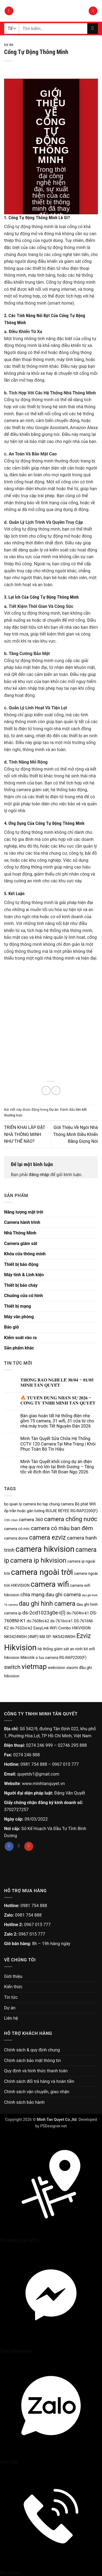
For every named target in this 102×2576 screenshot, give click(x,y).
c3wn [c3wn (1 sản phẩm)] (14, 1520)
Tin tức (11, 1997)
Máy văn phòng (19, 1316)
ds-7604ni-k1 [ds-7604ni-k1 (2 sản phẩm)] (78, 1613)
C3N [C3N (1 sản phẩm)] (7, 1520)
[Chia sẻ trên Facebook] (46, 1090)
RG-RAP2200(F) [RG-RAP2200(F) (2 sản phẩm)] (72, 1657)
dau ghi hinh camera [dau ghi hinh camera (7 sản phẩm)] (47, 1603)
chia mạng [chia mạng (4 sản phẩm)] (32, 1594)
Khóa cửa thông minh (25, 1253)
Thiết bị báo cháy (21, 1285)
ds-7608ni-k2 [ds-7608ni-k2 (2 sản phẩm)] (38, 1621)
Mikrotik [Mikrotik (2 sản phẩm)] (27, 1657)
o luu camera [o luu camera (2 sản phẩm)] (47, 1657)
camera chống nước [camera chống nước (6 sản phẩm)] (70, 1519)
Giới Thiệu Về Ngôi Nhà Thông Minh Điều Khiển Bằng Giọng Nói (75, 1134)
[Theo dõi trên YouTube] (28, 1846)
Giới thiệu (13, 1976)
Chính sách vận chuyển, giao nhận (36, 2091)
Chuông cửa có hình (23, 1295)
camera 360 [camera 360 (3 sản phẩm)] (31, 1519)
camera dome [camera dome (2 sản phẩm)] (16, 1538)
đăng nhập (39, 1174)
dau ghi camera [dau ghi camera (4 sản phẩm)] (63, 1594)
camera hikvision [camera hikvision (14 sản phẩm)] (45, 1549)
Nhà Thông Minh (20, 1233)
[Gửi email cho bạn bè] (55, 1090)
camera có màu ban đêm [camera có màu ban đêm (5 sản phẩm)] (62, 1528)
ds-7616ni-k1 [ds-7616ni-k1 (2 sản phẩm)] (61, 1621)
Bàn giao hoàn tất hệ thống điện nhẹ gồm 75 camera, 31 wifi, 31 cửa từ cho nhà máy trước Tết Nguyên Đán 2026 (57, 1421)
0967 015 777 (65, 1764)
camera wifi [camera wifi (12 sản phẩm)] (50, 1584)
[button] (9, 11)
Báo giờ (11, 1327)
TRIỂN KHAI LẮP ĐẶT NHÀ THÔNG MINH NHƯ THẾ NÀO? (24, 1134)
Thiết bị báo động (21, 1264)
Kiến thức (13, 1986)
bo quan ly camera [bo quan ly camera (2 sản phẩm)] (20, 1504)
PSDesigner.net (53, 2126)
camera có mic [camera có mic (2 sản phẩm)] (17, 1529)
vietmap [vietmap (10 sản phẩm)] (34, 1666)
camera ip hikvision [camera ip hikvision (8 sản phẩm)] (38, 1560)
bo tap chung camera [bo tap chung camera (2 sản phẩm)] (55, 1504)
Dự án (8, 45)
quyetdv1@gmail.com (38, 1774)
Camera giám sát (20, 1243)
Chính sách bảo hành (24, 2102)
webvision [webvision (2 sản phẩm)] (56, 1667)
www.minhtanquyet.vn (43, 1783)
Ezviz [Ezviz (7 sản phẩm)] (83, 1636)
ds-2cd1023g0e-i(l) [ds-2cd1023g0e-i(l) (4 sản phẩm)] (43, 1613)
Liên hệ (11, 2018)
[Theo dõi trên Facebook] (9, 1846)
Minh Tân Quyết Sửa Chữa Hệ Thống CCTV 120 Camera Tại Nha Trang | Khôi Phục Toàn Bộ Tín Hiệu (58, 1443)
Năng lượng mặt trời (23, 1212)
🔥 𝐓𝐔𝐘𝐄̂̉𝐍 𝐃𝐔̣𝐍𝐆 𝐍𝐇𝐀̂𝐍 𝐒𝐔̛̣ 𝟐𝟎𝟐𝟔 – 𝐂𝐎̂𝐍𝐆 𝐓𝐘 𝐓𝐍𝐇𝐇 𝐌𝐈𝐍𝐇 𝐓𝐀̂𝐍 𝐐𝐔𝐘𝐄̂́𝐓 (57, 1400)
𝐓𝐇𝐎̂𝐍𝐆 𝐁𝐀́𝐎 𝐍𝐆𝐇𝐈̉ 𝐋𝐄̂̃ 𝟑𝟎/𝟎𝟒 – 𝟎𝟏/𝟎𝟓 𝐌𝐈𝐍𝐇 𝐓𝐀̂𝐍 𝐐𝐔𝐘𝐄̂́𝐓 (57, 1382)
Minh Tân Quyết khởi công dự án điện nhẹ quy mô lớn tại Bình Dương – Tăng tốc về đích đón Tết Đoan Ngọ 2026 (57, 1466)
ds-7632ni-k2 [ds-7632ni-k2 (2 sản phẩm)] (21, 1628)
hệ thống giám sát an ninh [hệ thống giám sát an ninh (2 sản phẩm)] (60, 1649)
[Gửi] (92, 28)
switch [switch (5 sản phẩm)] (12, 1667)
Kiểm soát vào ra (20, 1337)
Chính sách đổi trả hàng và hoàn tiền (39, 2081)
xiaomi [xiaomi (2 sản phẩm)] (72, 1667)
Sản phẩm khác (19, 1348)
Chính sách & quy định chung (32, 2049)
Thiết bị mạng (17, 1306)
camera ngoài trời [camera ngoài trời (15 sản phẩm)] (42, 1572)
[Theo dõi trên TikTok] (18, 1846)
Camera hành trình (22, 1222)
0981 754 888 (33, 1764)
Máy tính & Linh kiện (24, 1274)
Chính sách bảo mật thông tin (32, 2060)
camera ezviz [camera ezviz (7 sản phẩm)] (47, 1537)
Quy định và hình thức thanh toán (36, 2070)
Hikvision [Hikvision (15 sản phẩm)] (20, 1647)
